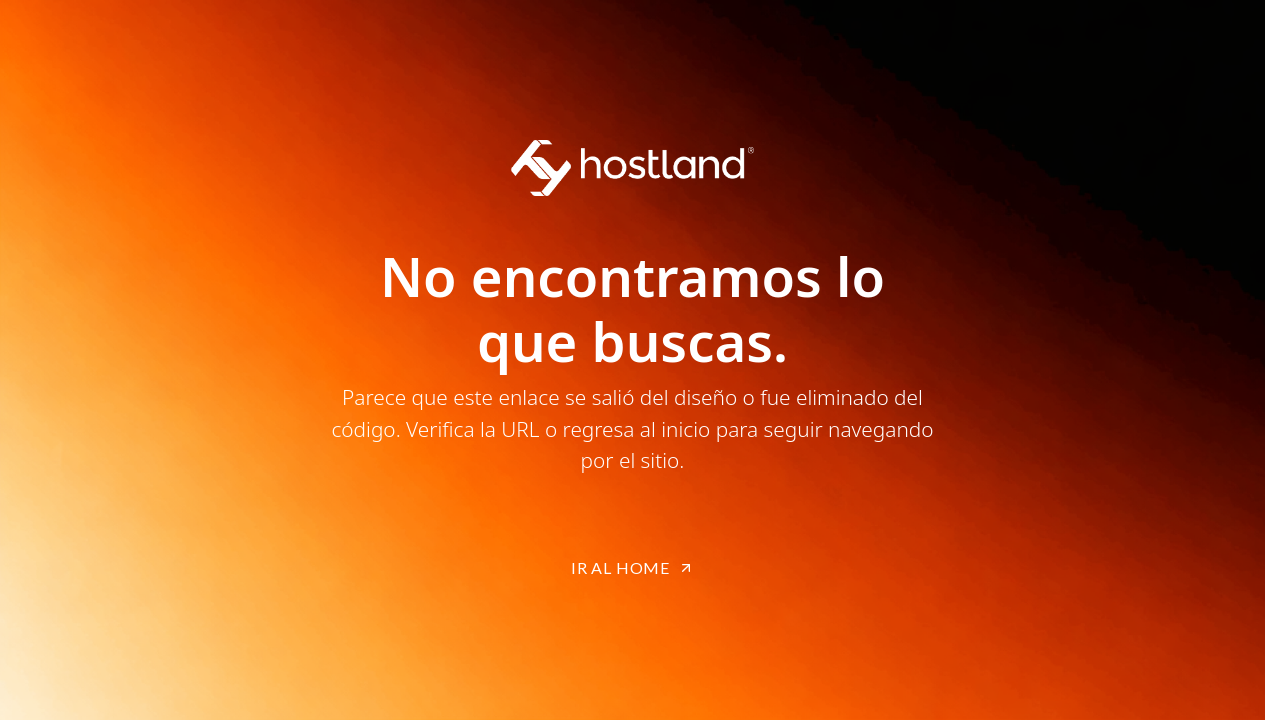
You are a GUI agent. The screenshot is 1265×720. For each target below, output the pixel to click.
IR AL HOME (632, 567)
